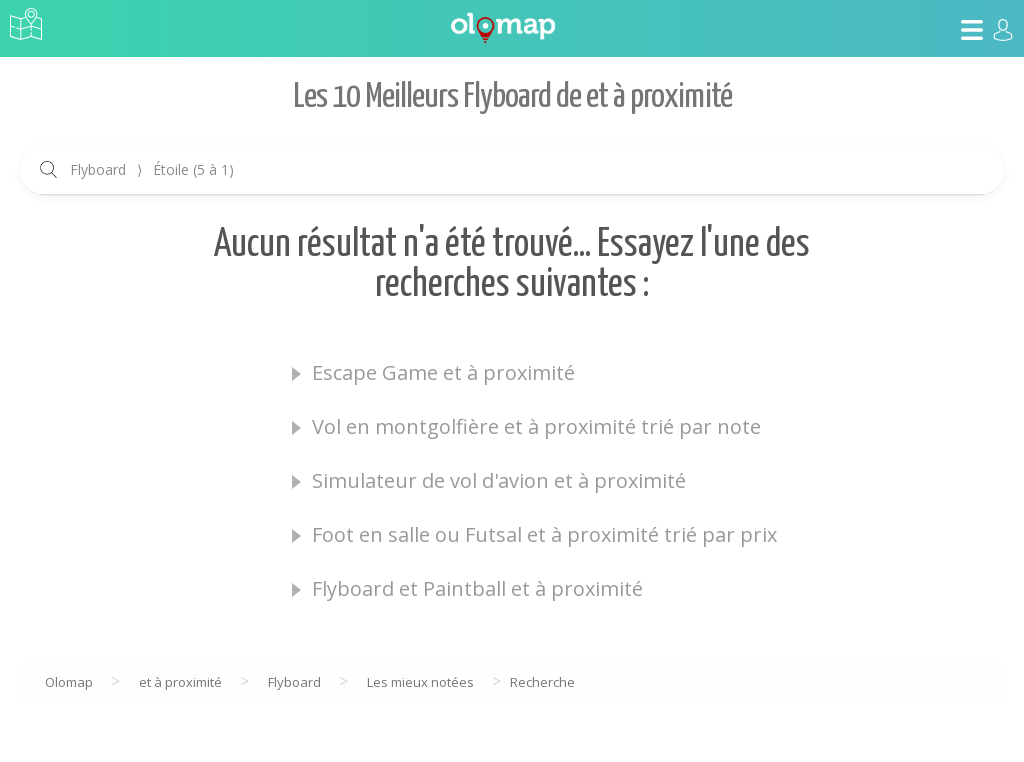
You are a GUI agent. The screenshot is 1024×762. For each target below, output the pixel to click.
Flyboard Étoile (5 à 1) (152, 169)
